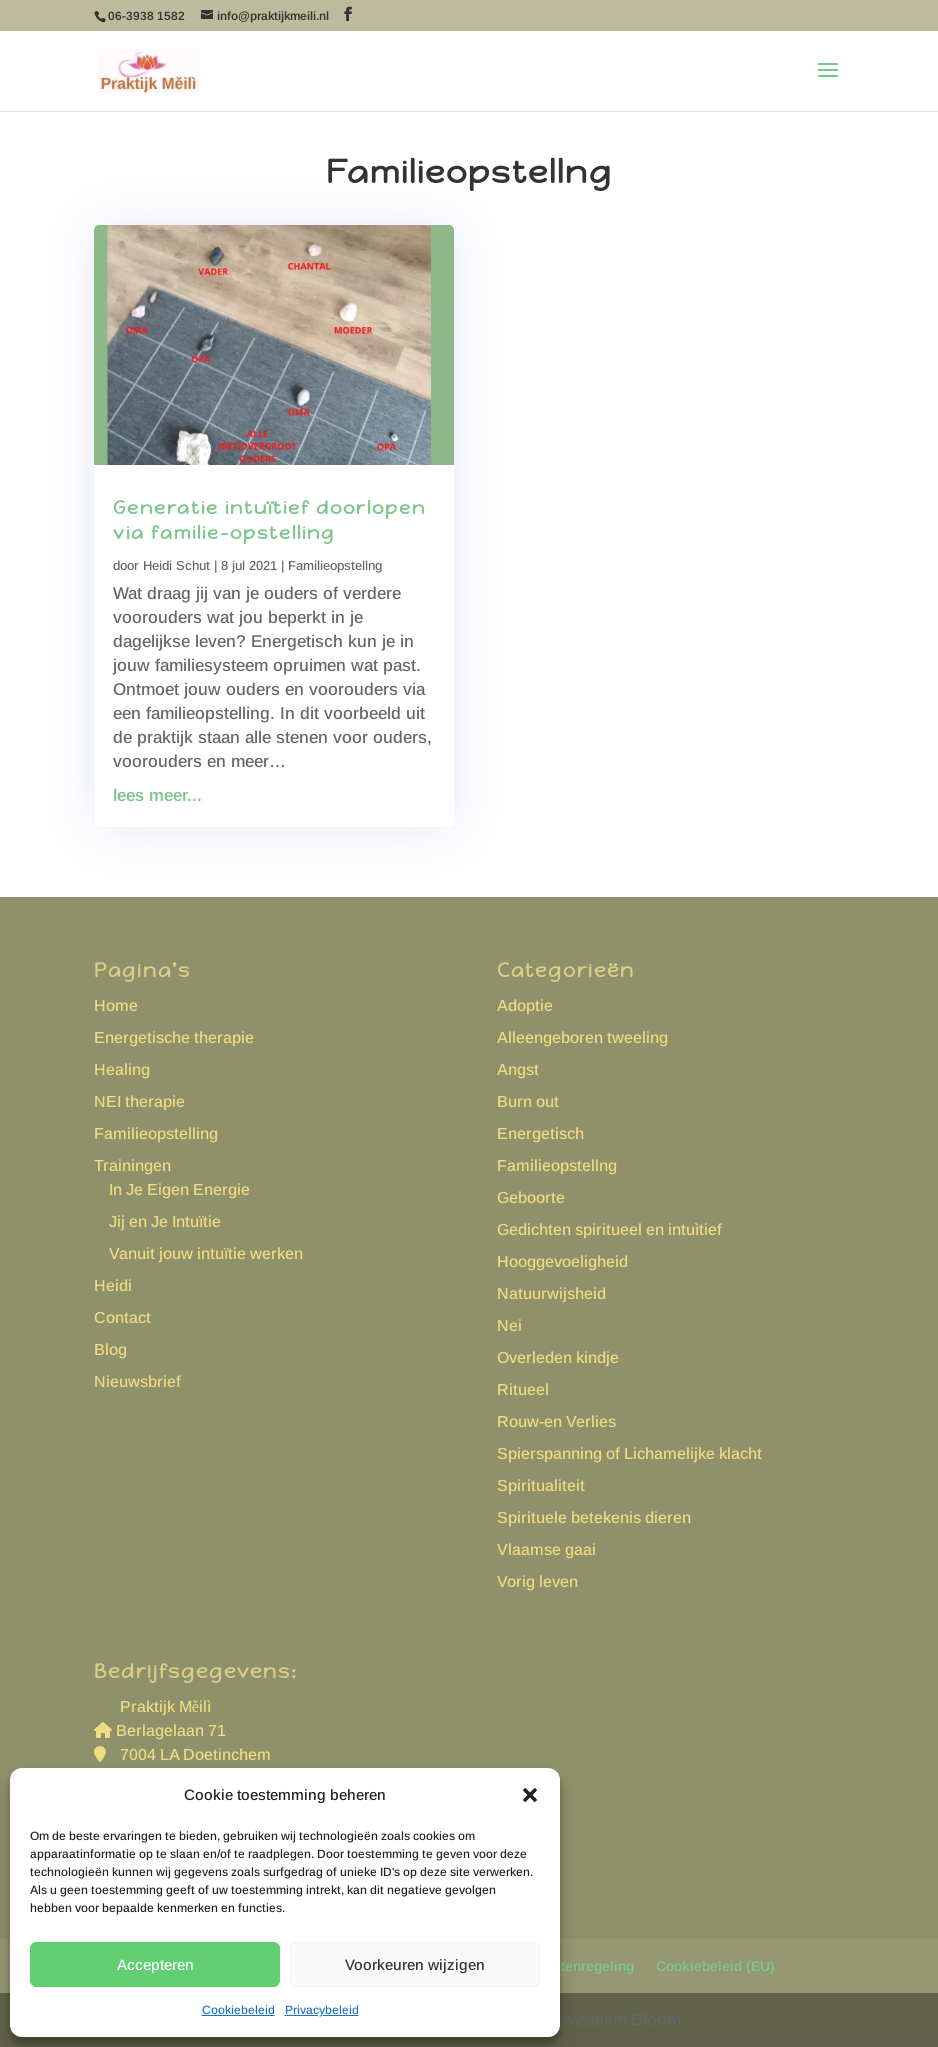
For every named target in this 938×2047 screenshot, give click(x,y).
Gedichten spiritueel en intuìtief (609, 1229)
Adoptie (525, 1005)
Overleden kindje (558, 1357)
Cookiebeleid (238, 2010)
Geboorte (531, 1197)
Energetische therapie (174, 1037)
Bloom (656, 2019)
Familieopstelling (156, 1133)
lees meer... (157, 795)
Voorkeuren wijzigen (415, 1964)
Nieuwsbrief (137, 1381)
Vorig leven (537, 1581)
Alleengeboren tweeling (582, 1037)
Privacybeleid (322, 2010)
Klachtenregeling (578, 1966)
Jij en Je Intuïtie (165, 1221)
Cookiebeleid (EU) (715, 1966)
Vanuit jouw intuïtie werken (206, 1253)
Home (116, 1005)
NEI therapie (139, 1101)
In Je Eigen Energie (179, 1189)
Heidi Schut (176, 565)
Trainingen (132, 1165)
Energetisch (540, 1133)
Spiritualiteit (541, 1485)
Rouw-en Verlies (556, 1421)
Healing (122, 1069)
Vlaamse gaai (546, 1549)
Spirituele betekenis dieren (594, 1517)
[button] (530, 1795)
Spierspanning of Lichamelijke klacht (629, 1453)
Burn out (528, 1101)
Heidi (113, 1285)
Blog (110, 1349)
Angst (518, 1069)
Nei (509, 1325)
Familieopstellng (335, 565)
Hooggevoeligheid (562, 1261)
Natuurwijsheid (551, 1293)
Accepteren (155, 1964)
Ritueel (523, 1389)
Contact (122, 1317)
